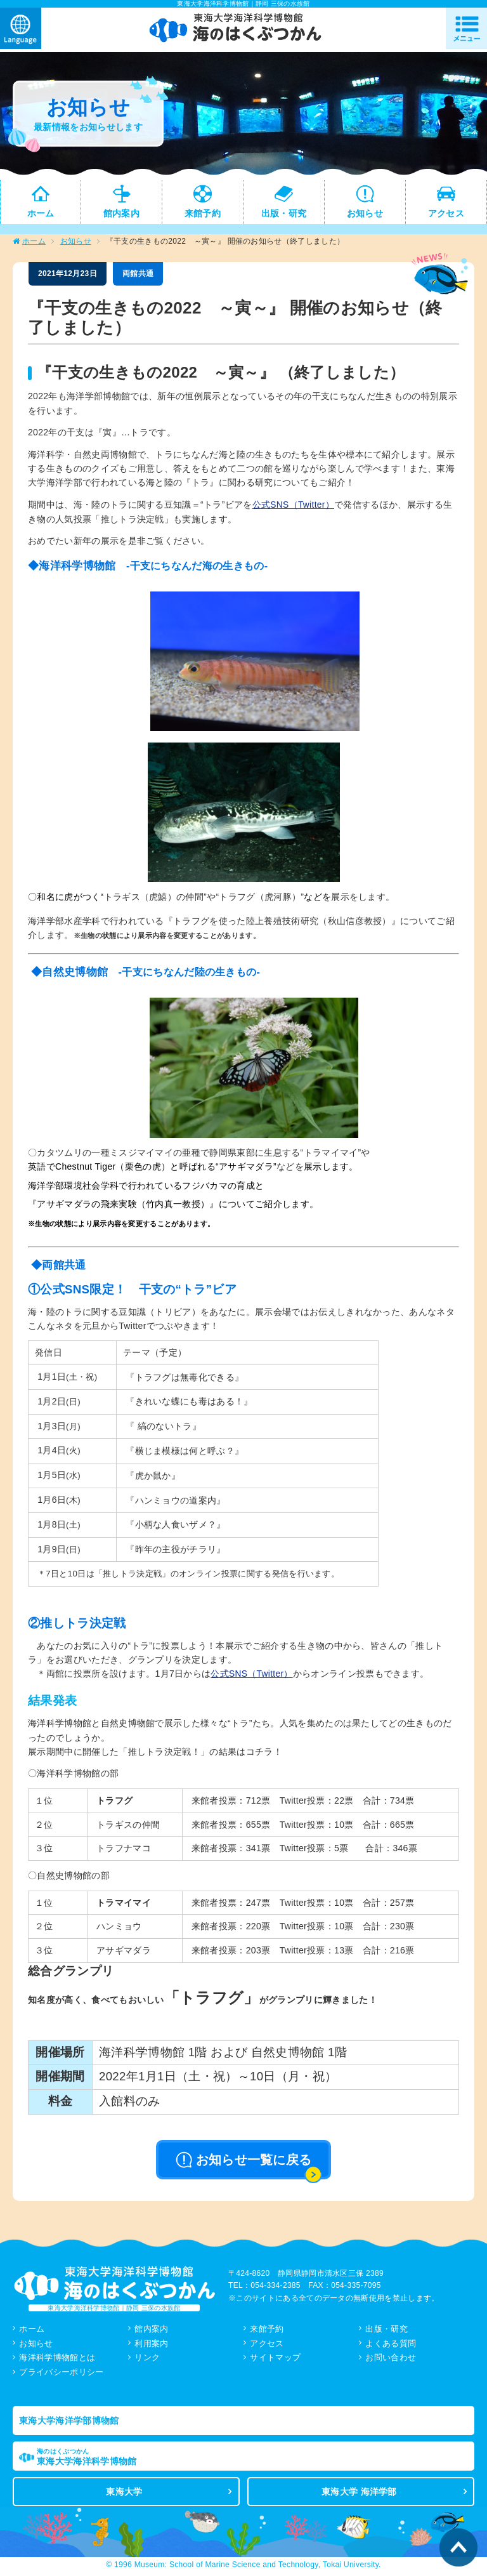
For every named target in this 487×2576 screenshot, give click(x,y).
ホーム (34, 243)
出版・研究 (386, 2330)
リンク (147, 2360)
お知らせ (75, 243)
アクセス (266, 2345)
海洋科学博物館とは (57, 2360)
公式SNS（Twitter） (293, 507)
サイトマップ (275, 2360)
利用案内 (151, 2345)
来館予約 (266, 2330)
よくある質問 (390, 2345)
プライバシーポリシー (61, 2374)
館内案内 (151, 2330)
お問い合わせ (390, 2360)
